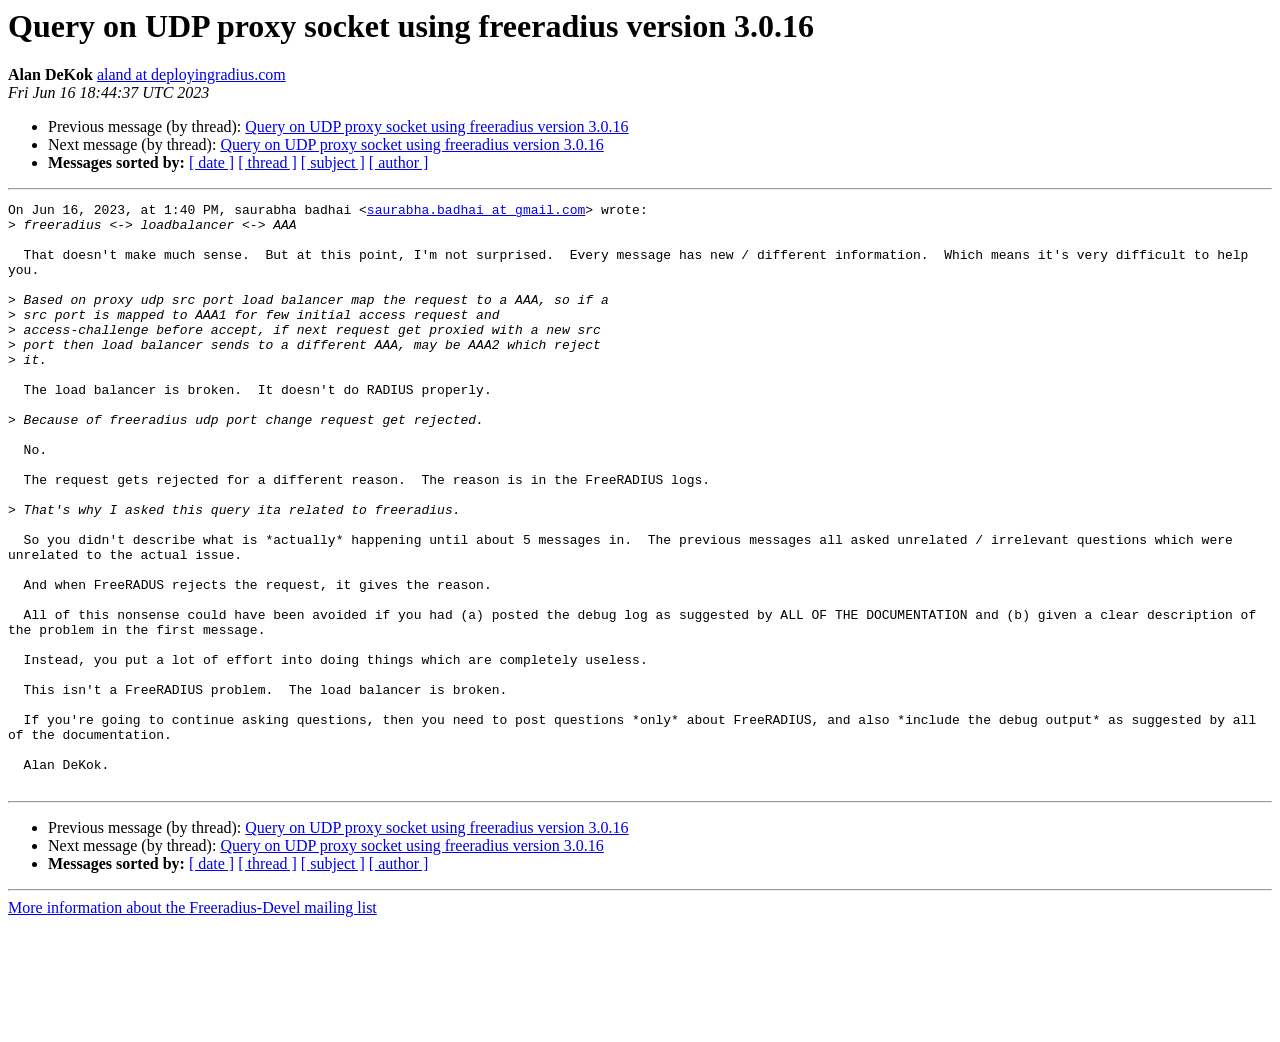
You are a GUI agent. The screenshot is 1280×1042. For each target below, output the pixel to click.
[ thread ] (267, 162)
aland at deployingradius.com (191, 74)
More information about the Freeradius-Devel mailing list (192, 1024)
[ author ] (399, 162)
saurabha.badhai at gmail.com (476, 212)
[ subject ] (333, 162)
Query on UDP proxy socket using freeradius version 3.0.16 (436, 126)
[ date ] (211, 162)
